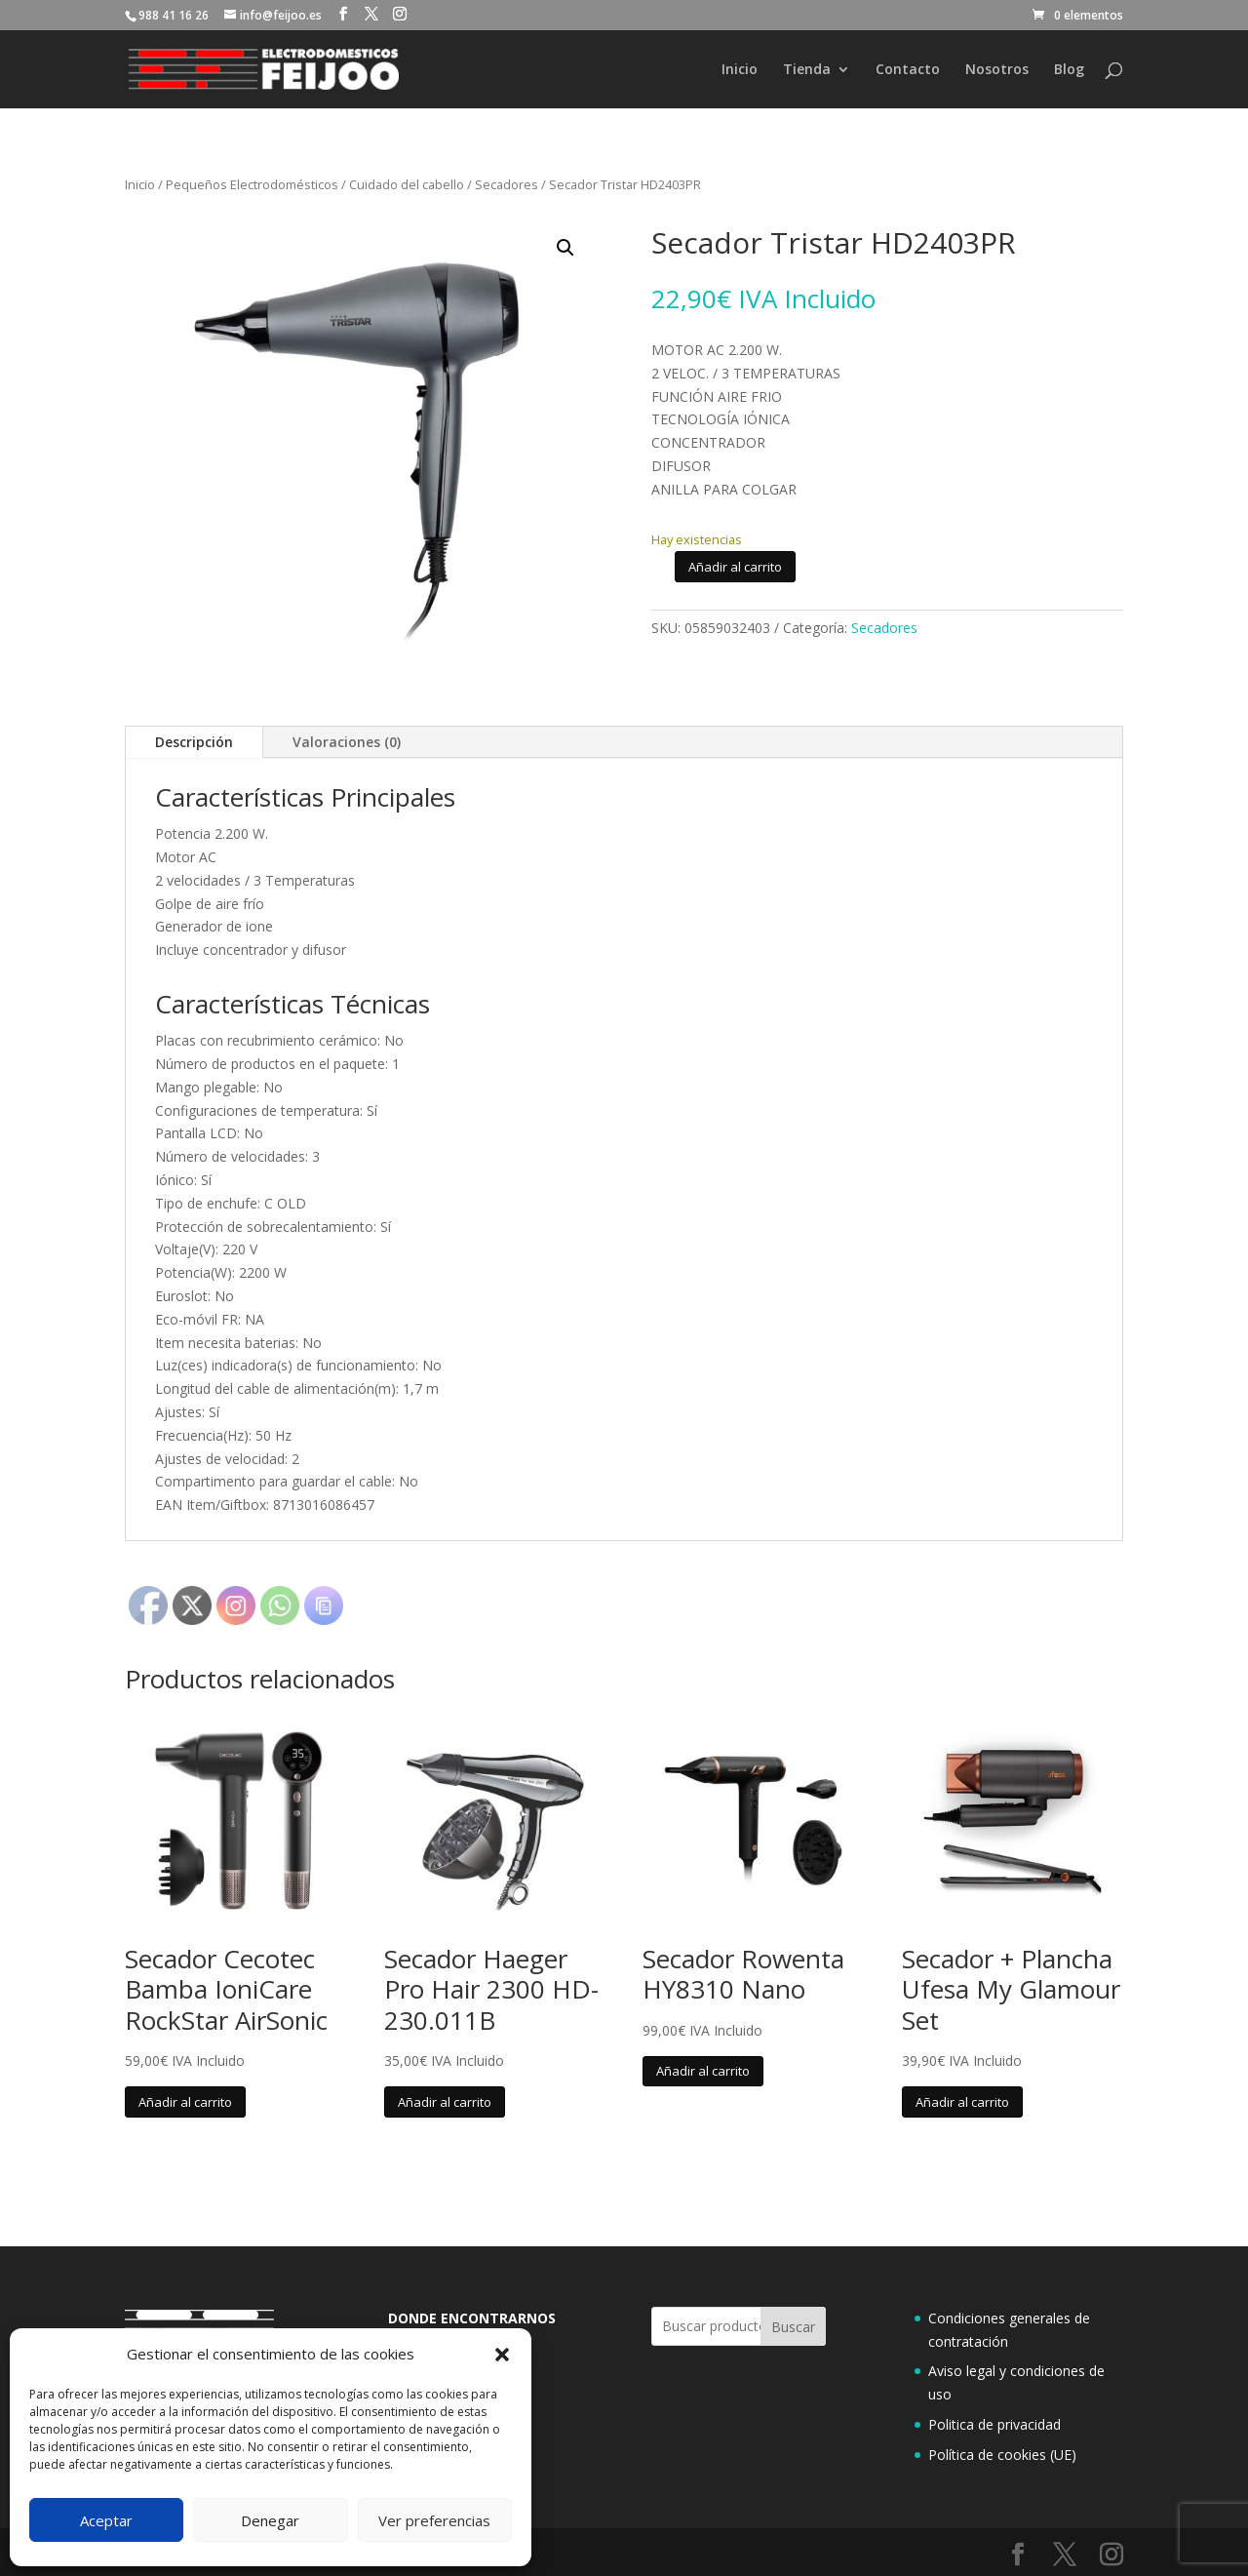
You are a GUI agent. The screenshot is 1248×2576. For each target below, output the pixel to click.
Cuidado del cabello (406, 184)
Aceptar (106, 2520)
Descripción (194, 742)
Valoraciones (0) (346, 742)
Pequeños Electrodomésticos (252, 184)
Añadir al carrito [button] (185, 2102)
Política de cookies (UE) (1002, 2454)
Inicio (740, 70)
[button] (502, 2354)
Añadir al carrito (735, 566)
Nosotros (997, 70)
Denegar (270, 2520)
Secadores (506, 184)
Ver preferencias (434, 2520)
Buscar (793, 2327)
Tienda (807, 70)
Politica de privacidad (994, 2424)
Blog (1069, 70)
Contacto (908, 70)
